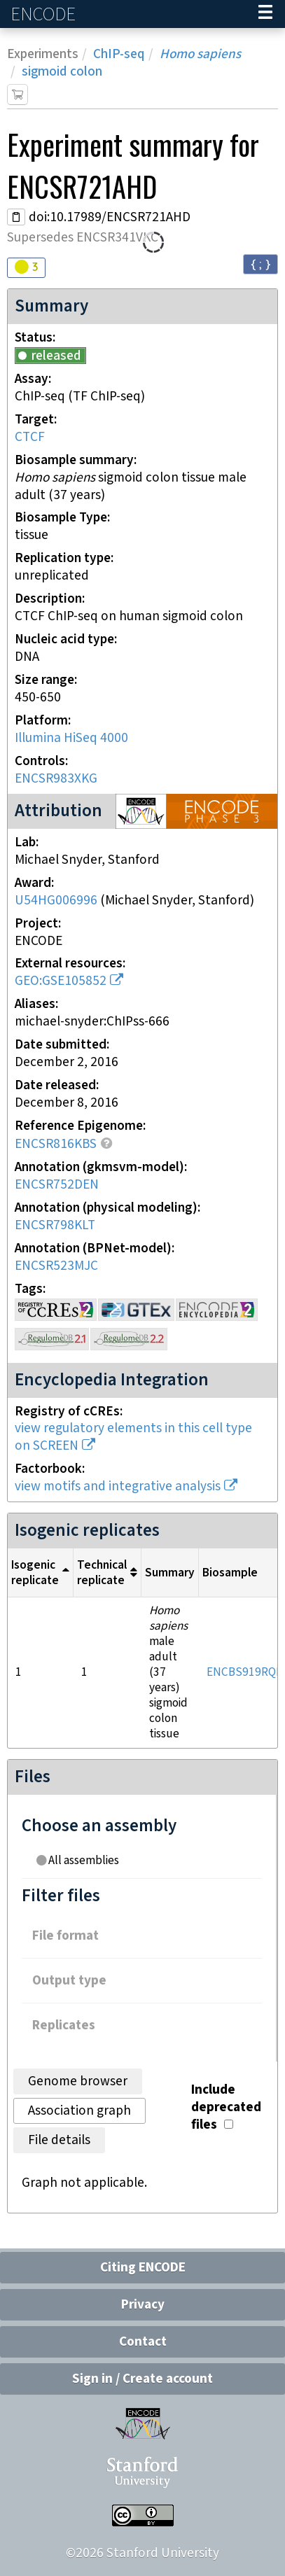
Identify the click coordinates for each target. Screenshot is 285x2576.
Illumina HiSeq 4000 (71, 738)
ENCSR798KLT (55, 1225)
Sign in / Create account (142, 2379)
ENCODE (45, 14)
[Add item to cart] (17, 94)
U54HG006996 (56, 900)
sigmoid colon (62, 71)
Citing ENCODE (143, 2267)
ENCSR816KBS (56, 1144)
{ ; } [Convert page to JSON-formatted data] (260, 263)
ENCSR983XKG (56, 779)
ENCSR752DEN (57, 1185)
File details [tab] (59, 2140)
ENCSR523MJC (56, 1266)
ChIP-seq (119, 54)
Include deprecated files (226, 2107)
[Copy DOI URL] (16, 217)
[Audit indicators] (26, 268)
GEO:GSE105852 (60, 981)
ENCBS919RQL (244, 1672)
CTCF (30, 437)
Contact (143, 2342)
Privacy (143, 2305)
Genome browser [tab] (77, 2081)
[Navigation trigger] (265, 14)
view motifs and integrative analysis (118, 1486)
